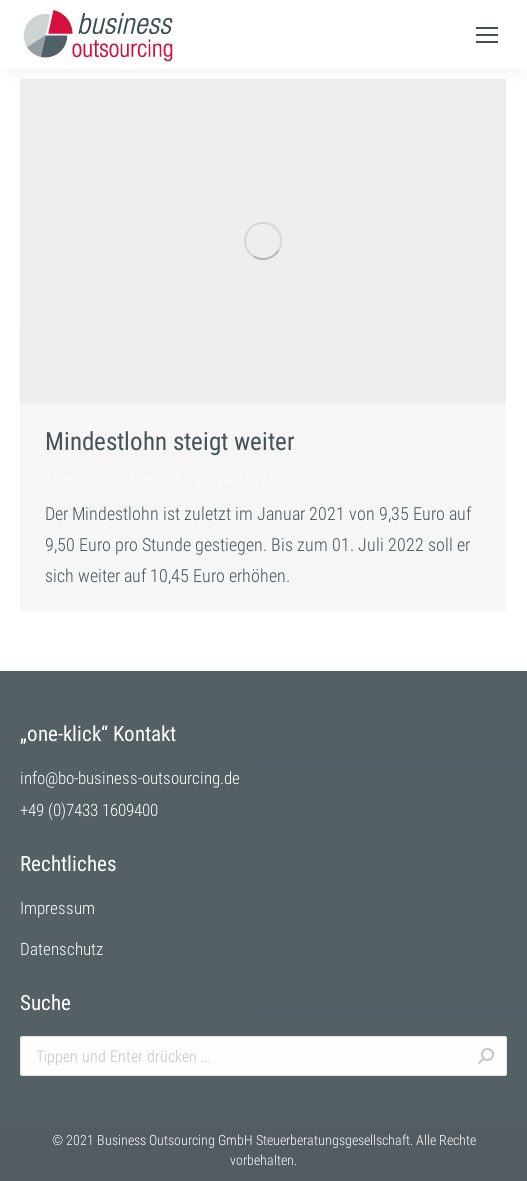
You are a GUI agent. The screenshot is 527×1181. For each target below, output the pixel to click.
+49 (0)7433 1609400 (89, 810)
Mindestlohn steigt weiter (170, 441)
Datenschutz (61, 949)
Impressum (57, 908)
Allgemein (72, 479)
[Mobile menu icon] (487, 35)
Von (147, 479)
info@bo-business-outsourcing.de (130, 778)
